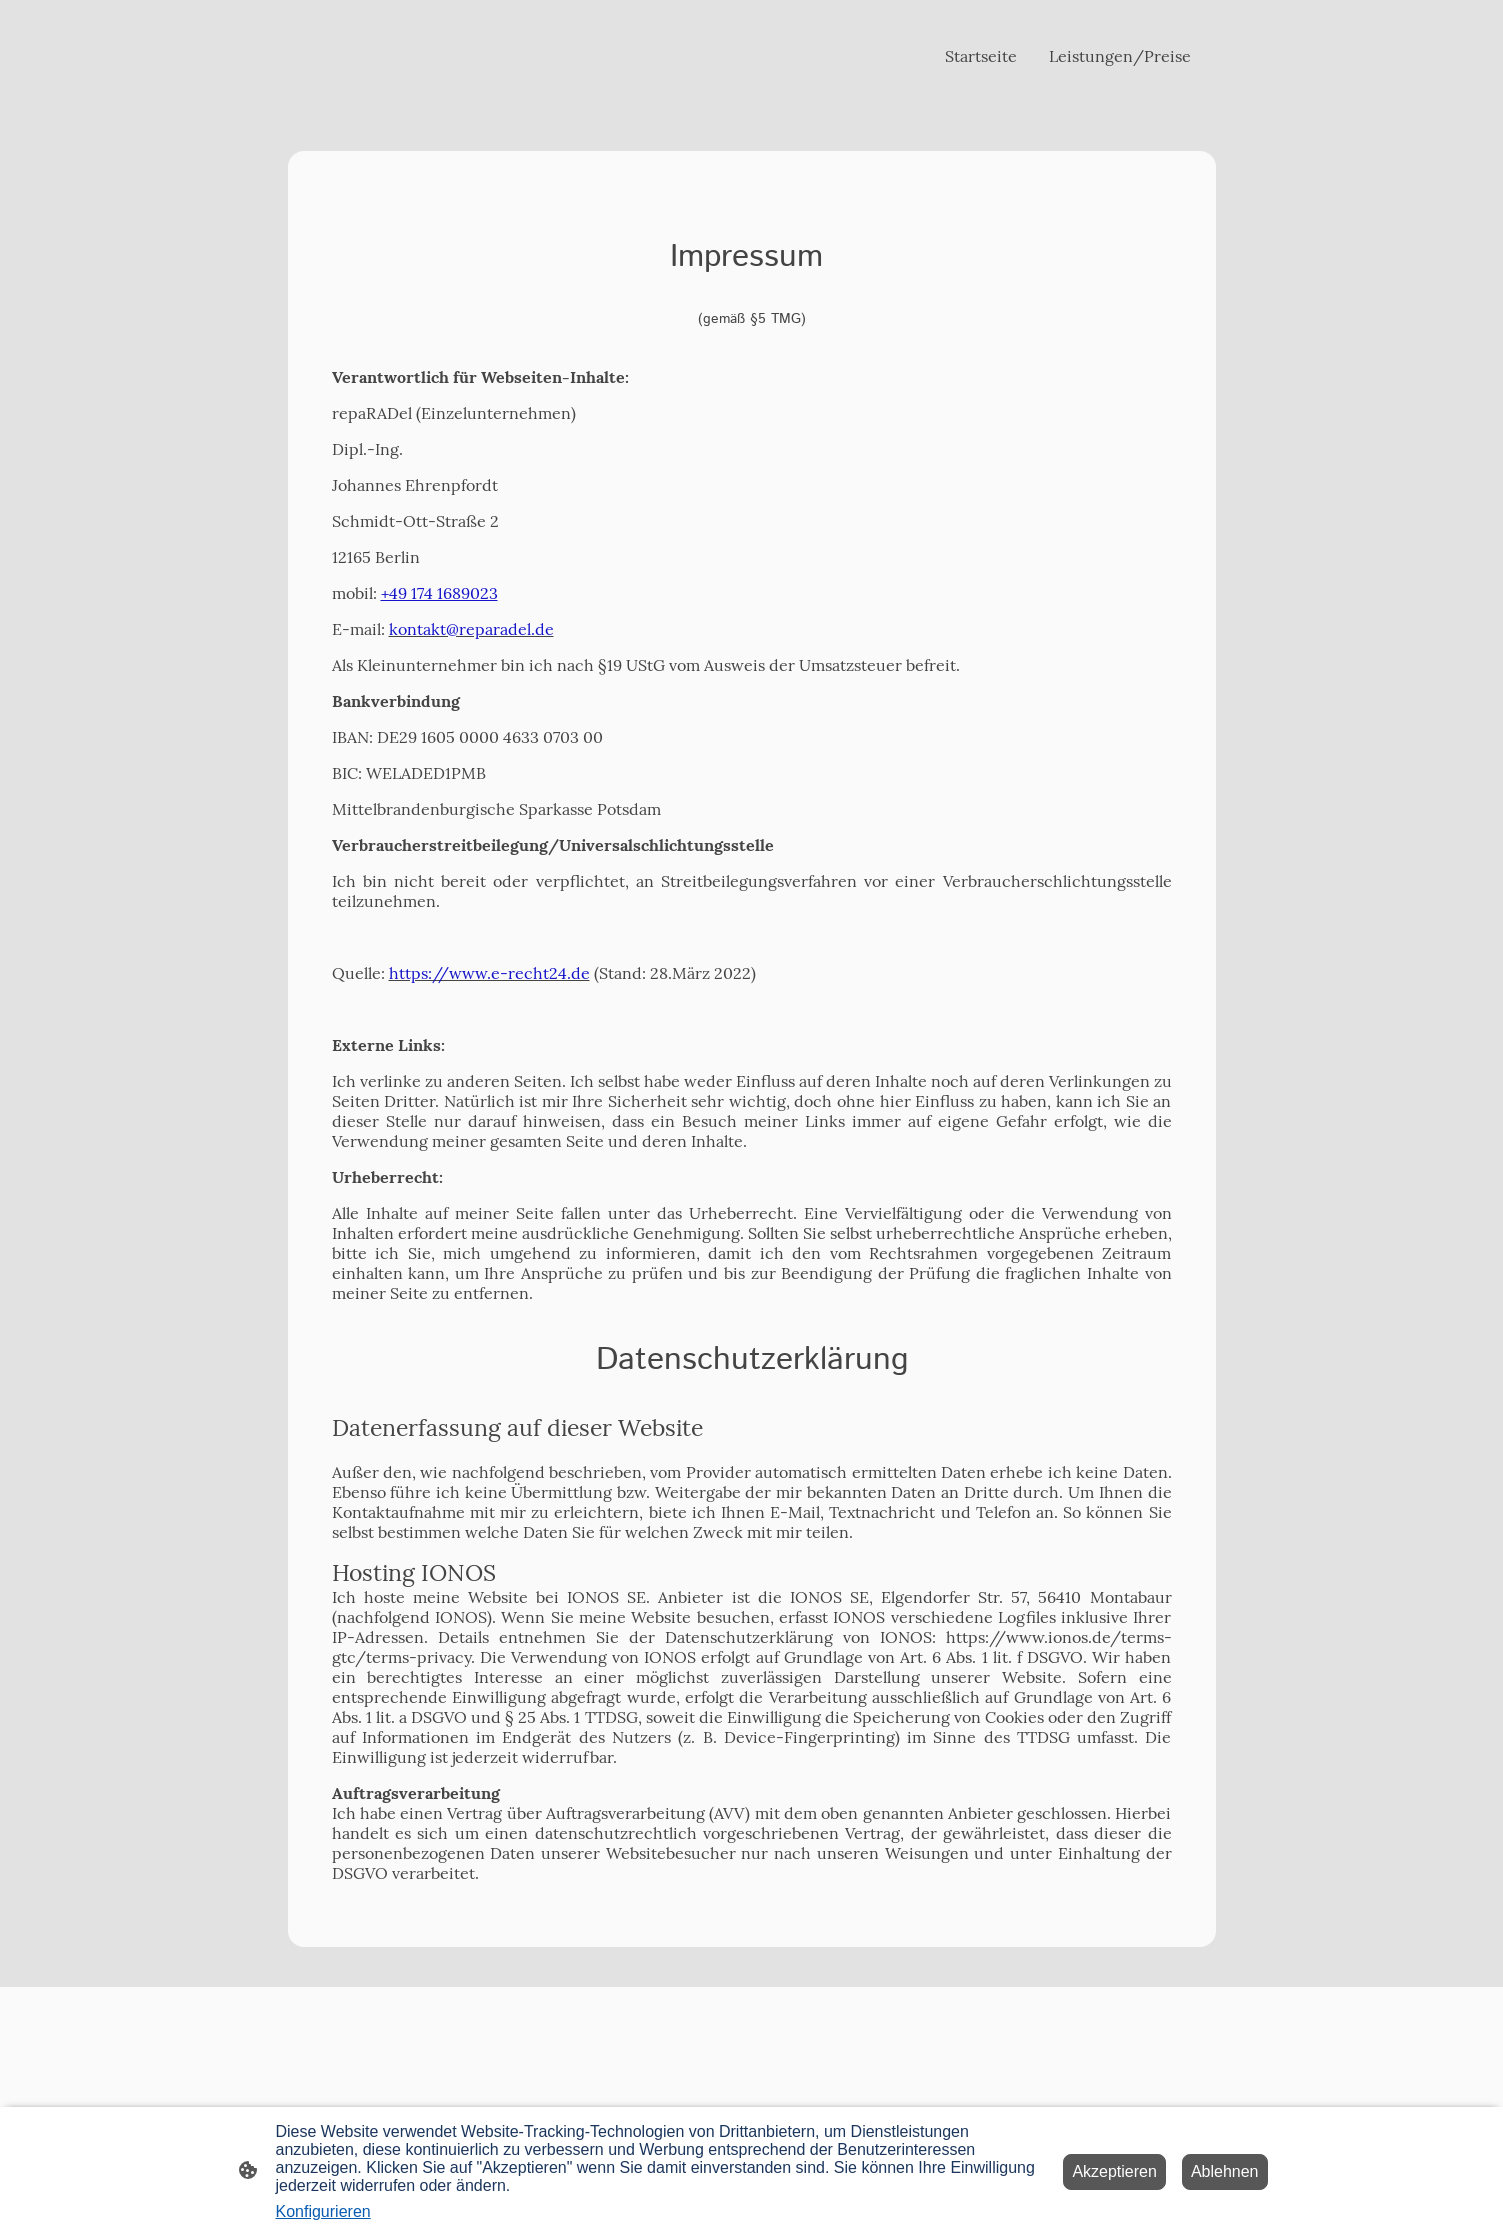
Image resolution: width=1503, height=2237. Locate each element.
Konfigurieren (323, 2211)
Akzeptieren (1114, 2171)
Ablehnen (1225, 2171)
